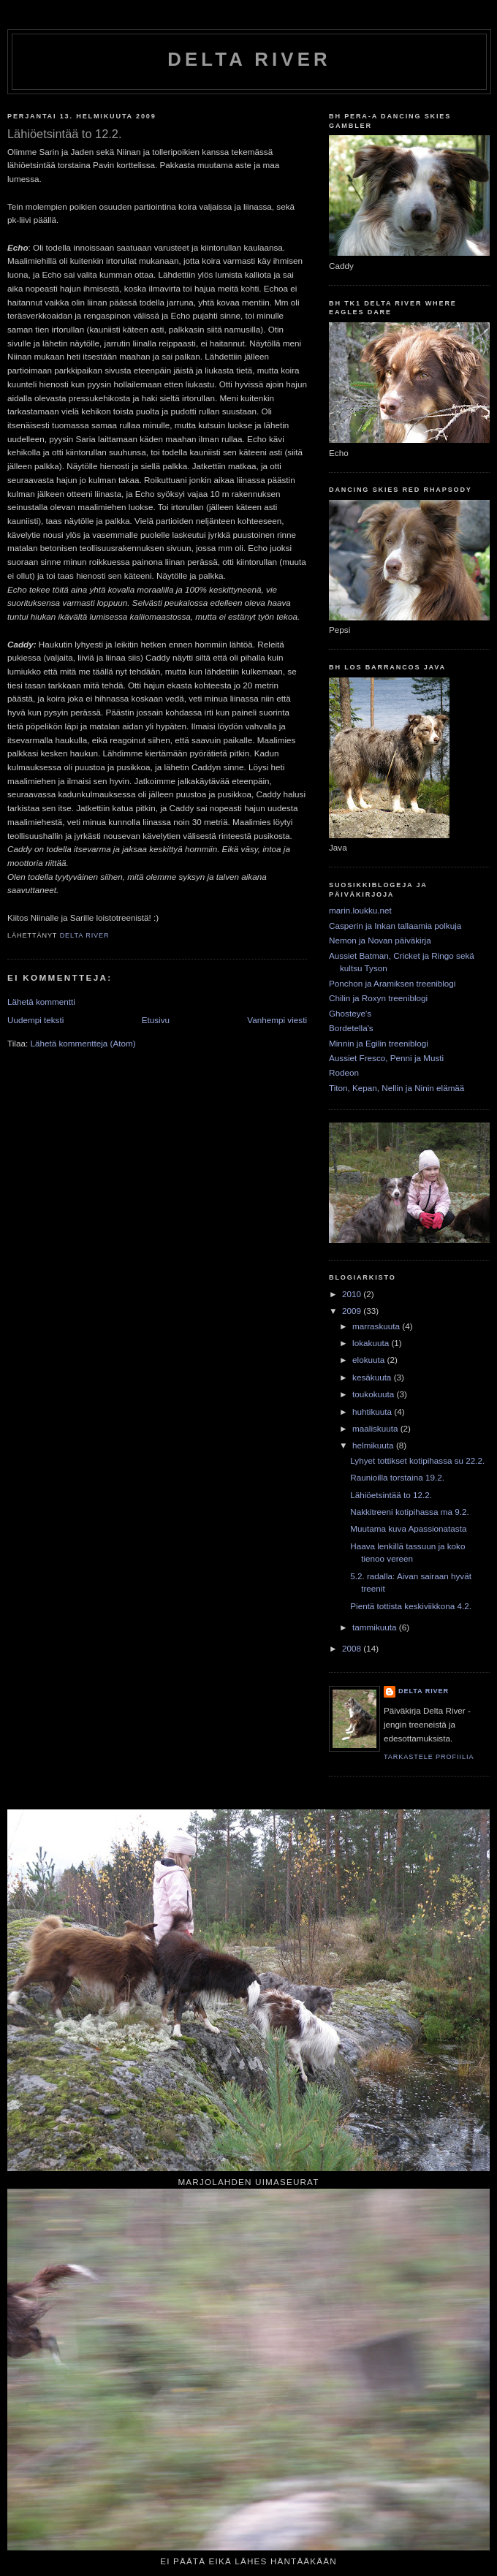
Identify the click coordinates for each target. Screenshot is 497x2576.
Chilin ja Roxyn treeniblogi (378, 998)
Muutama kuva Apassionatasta (408, 1528)
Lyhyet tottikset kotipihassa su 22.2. (417, 1460)
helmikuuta (374, 1445)
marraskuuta (377, 1326)
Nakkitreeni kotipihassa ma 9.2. (409, 1511)
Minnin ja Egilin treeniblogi (378, 1043)
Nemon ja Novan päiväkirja (380, 940)
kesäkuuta (373, 1377)
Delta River (248, 59)
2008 (352, 1648)
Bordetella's (351, 1028)
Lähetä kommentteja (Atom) (82, 1043)
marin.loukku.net (360, 910)
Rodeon (344, 1072)
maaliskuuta (376, 1428)
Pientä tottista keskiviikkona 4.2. (410, 1606)
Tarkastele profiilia (429, 1756)
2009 (352, 1310)
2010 (352, 1294)
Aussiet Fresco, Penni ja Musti (386, 1058)
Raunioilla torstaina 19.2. (397, 1477)
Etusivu (156, 1020)
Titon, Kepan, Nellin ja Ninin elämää (396, 1088)
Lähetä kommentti (41, 1001)
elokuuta (369, 1359)
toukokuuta (374, 1394)
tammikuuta (375, 1627)
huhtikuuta (373, 1411)
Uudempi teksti (35, 1020)
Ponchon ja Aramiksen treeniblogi (392, 983)
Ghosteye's (350, 1013)
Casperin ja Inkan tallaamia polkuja (395, 925)
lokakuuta (371, 1343)
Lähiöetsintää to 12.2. (391, 1495)
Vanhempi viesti (277, 1020)
